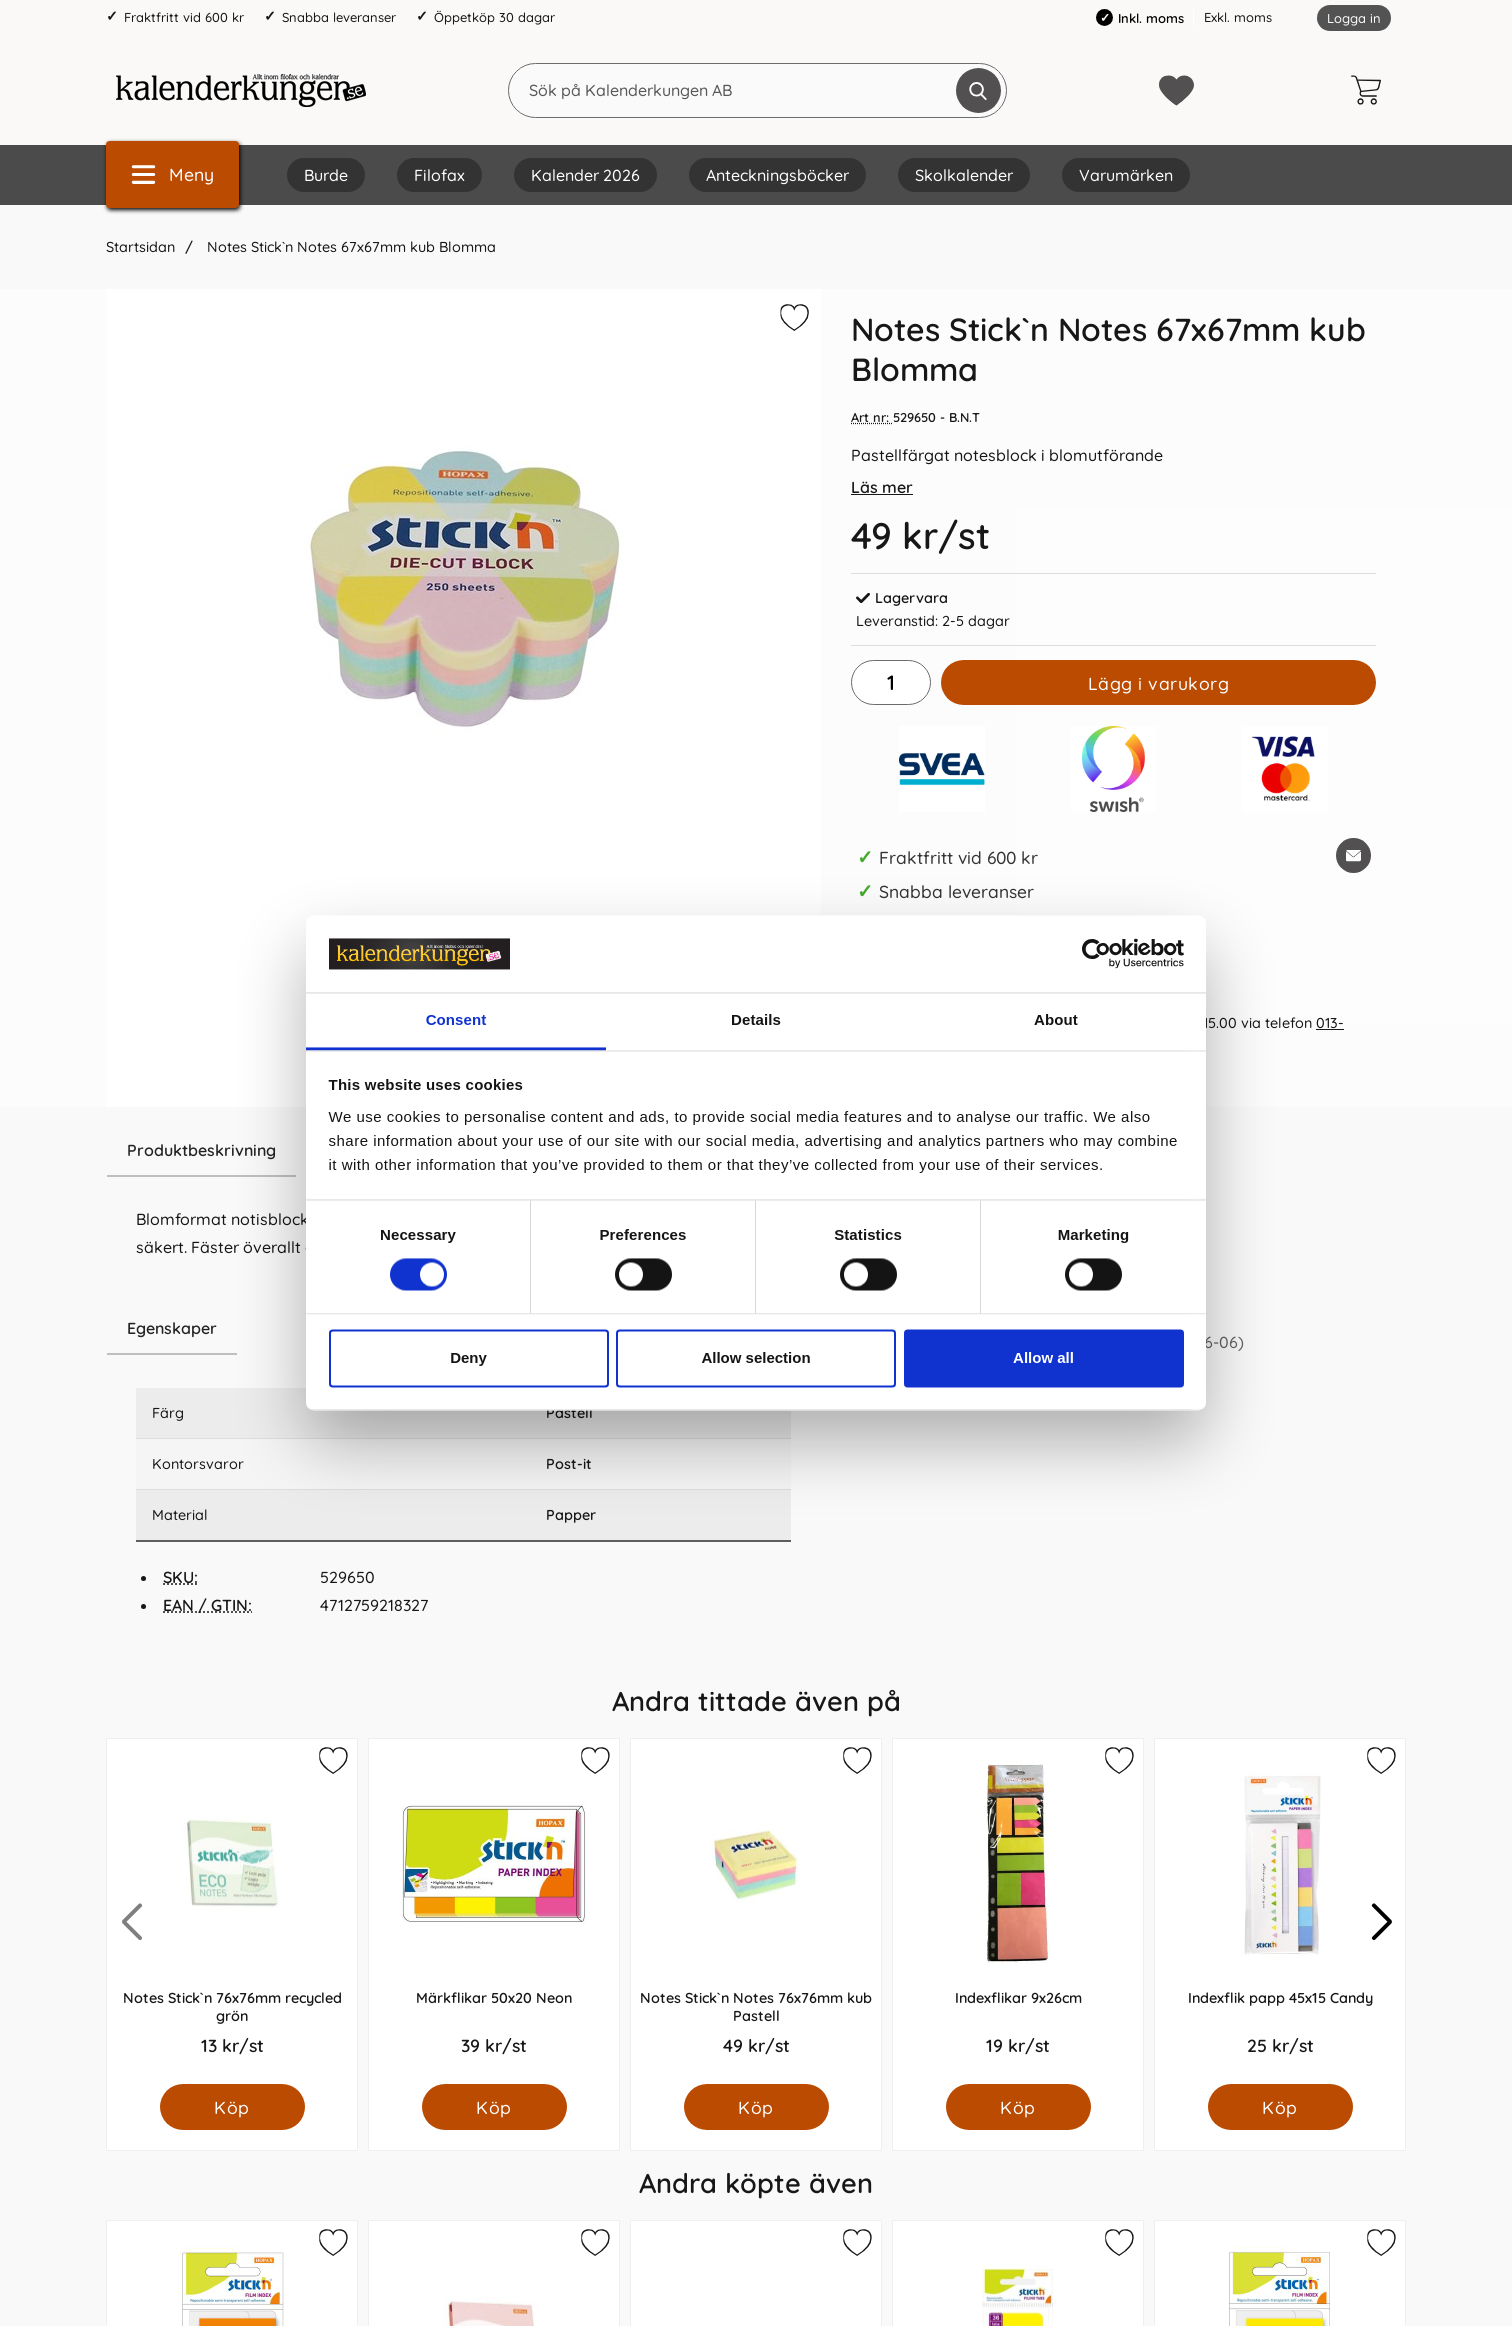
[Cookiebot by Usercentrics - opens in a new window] (1096, 954)
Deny (468, 1357)
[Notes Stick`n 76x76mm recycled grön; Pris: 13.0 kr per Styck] (232, 1911)
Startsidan (140, 247)
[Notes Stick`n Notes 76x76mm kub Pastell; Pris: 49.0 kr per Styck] (756, 1911)
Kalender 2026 (585, 175)
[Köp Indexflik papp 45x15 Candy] (1280, 2107)
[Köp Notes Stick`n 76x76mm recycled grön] (232, 2107)
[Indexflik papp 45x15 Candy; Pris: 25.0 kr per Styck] (1280, 1911)
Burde (326, 175)
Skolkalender (964, 175)
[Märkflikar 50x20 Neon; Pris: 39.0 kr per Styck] (494, 1911)
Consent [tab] (456, 1019)
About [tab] (1056, 1019)
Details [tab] (756, 1019)
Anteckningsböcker (777, 175)
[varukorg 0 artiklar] (1371, 90)
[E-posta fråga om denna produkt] (1353, 855)
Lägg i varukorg (1159, 683)
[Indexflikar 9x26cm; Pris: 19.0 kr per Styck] (1018, 1911)
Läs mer (882, 487)
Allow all (1043, 1357)
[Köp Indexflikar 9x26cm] (1018, 2107)
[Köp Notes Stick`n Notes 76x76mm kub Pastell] (756, 2107)
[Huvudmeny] (172, 174)
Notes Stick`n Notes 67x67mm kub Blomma (349, 247)
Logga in (1354, 18)
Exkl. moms (1238, 17)
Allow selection (755, 1357)
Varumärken (1126, 175)
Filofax (439, 175)
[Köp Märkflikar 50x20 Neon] (494, 2107)
